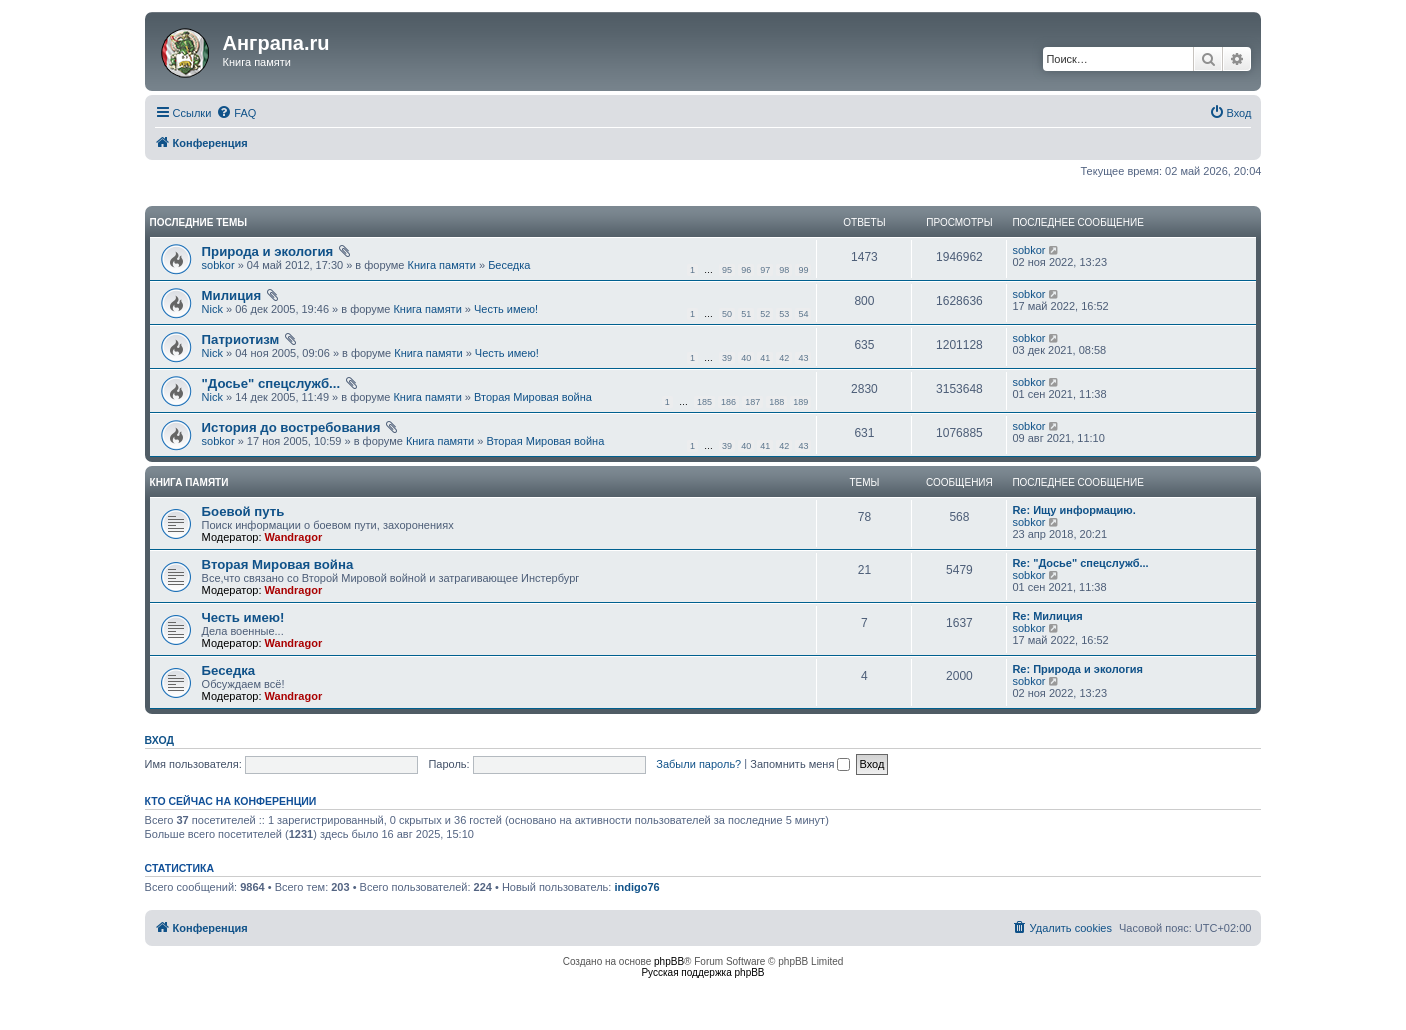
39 (727, 358)
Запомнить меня (800, 764)
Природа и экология (268, 251)
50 (727, 314)
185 (704, 402)
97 (765, 270)
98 (784, 270)
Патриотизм (241, 339)
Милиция (232, 295)
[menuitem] (236, 113)
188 (776, 402)
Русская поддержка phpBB (702, 972)
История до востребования (291, 427)
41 (765, 358)
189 (800, 402)
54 (803, 314)
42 (784, 358)
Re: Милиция (1047, 616)
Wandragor (294, 537)
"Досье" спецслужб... (271, 383)
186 (728, 402)
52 (765, 314)
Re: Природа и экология (1077, 669)
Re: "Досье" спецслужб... (1080, 563)
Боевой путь (243, 511)
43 (803, 358)
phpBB (669, 961)
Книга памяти (442, 265)
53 (784, 314)
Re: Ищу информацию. (1073, 510)
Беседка (509, 265)
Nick (212, 309)
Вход (159, 740)
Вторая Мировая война (533, 397)
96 (746, 270)
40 (746, 358)
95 (727, 270)
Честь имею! (506, 309)
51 (746, 314)
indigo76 (636, 887)
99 (803, 270)
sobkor (218, 265)
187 (752, 402)
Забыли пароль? (698, 764)
